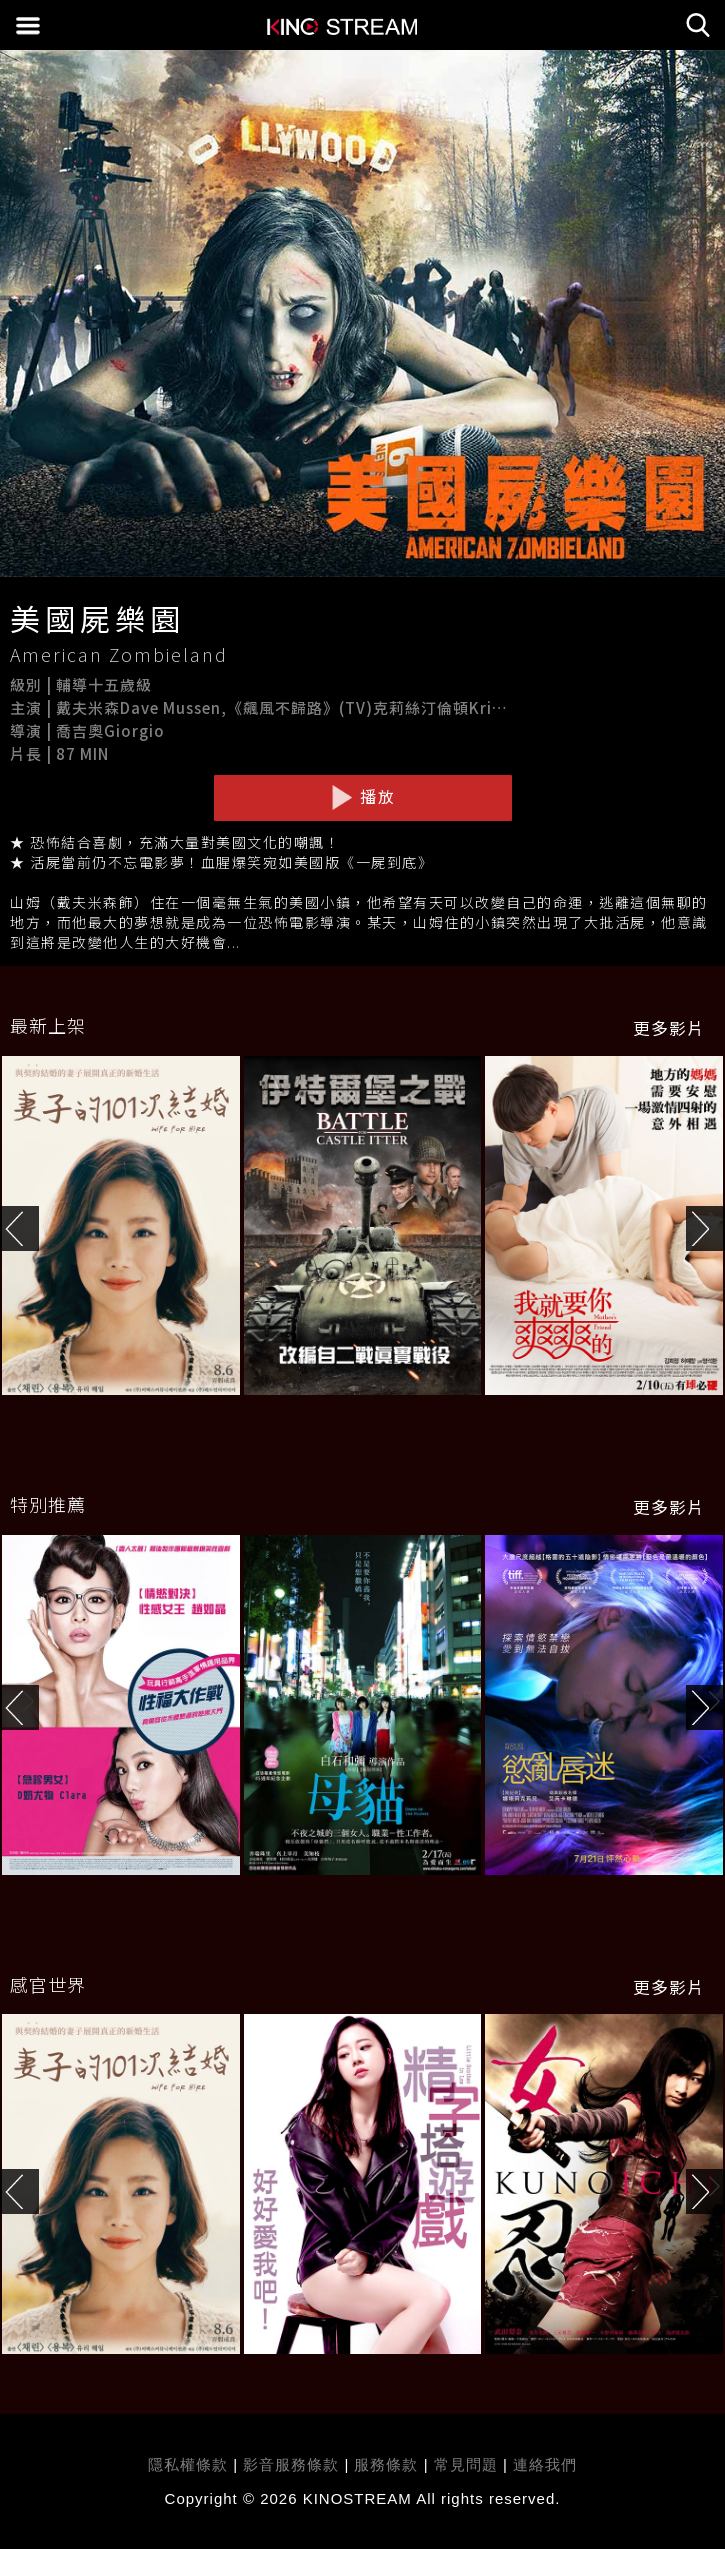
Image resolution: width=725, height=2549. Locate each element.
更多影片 (669, 1028)
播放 (363, 797)
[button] (705, 1228)
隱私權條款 (188, 2464)
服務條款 (388, 2464)
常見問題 (466, 2464)
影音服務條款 (291, 2464)
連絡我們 (545, 2464)
